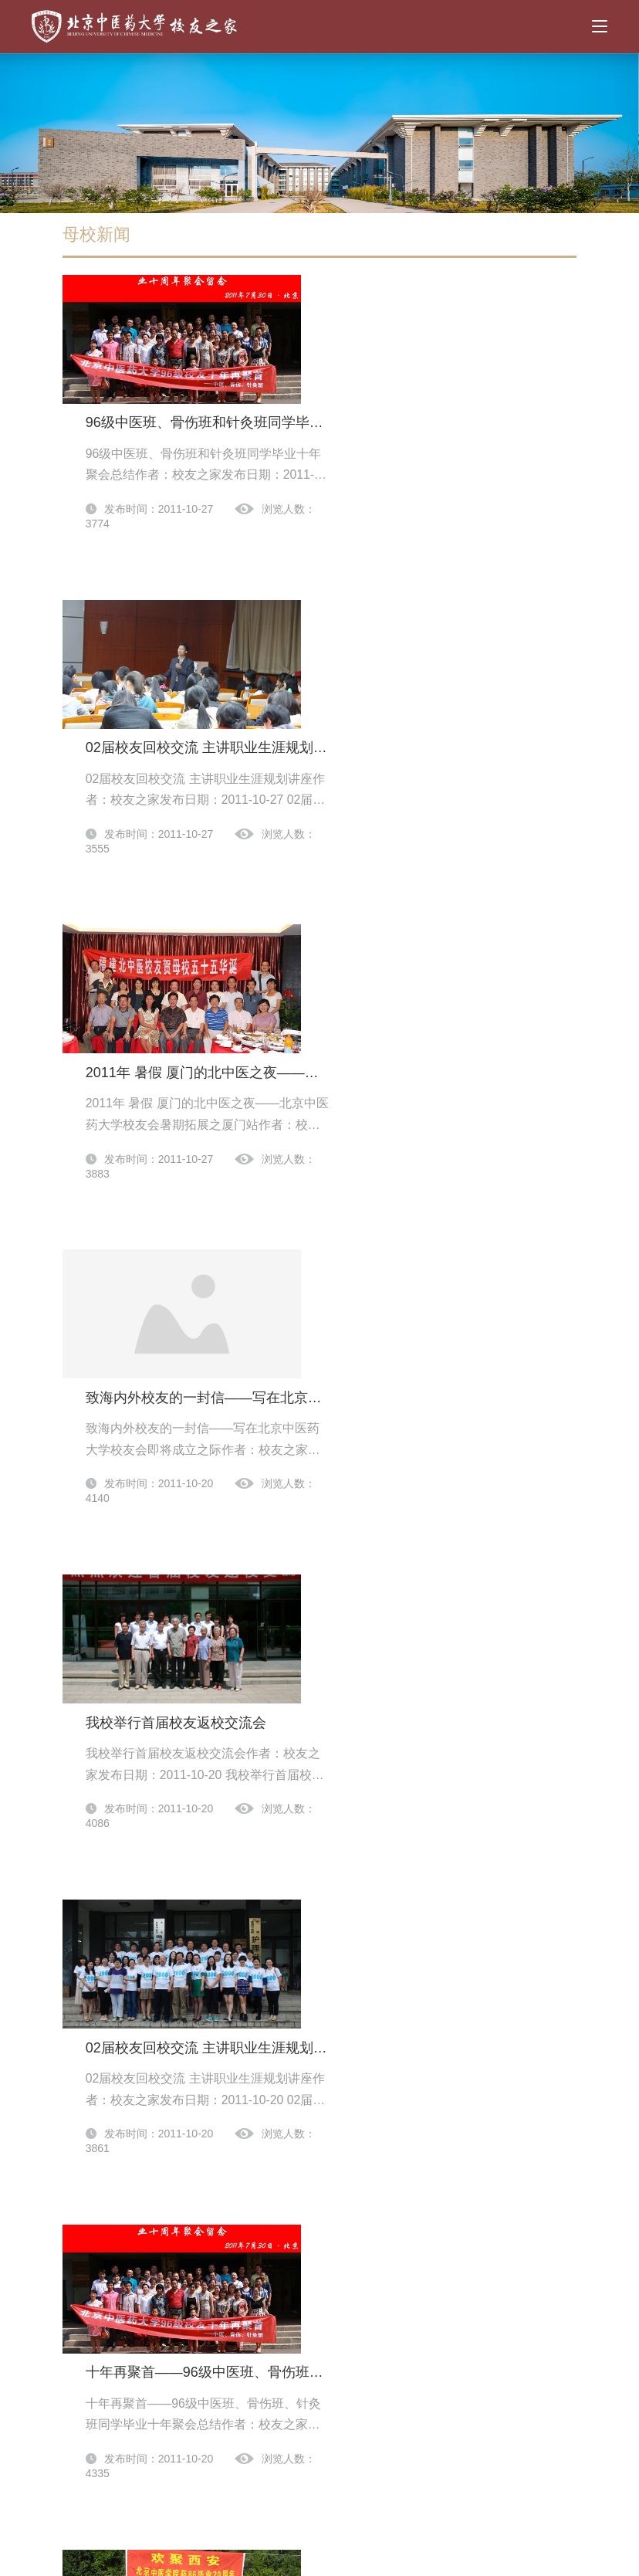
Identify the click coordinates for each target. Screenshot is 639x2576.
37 (264, 2282)
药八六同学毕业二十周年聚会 (382, 1702)
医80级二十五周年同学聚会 (376, 1900)
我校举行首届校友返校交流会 (382, 1106)
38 (301, 2282)
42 (449, 2282)
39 (338, 2282)
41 (412, 2282)
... (227, 2282)
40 (375, 2282)
